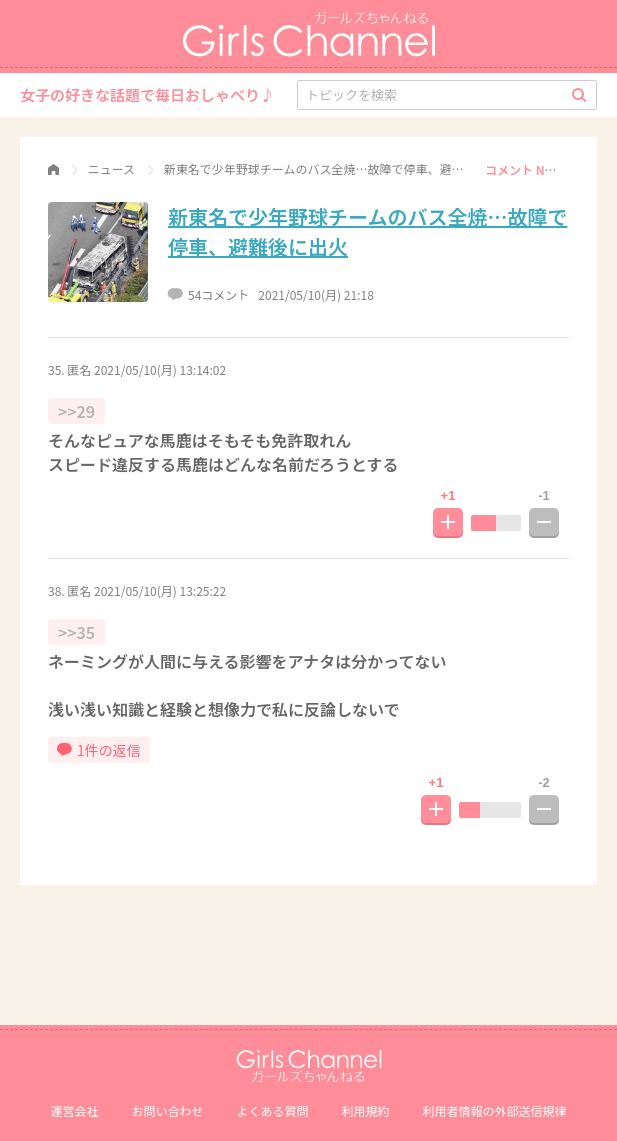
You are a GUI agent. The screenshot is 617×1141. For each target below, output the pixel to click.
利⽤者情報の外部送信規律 (495, 1110)
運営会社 (74, 1110)
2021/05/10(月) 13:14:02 (160, 369)
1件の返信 (99, 750)
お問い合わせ (167, 1110)
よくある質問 (272, 1110)
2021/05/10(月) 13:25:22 (160, 590)
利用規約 (366, 1110)
